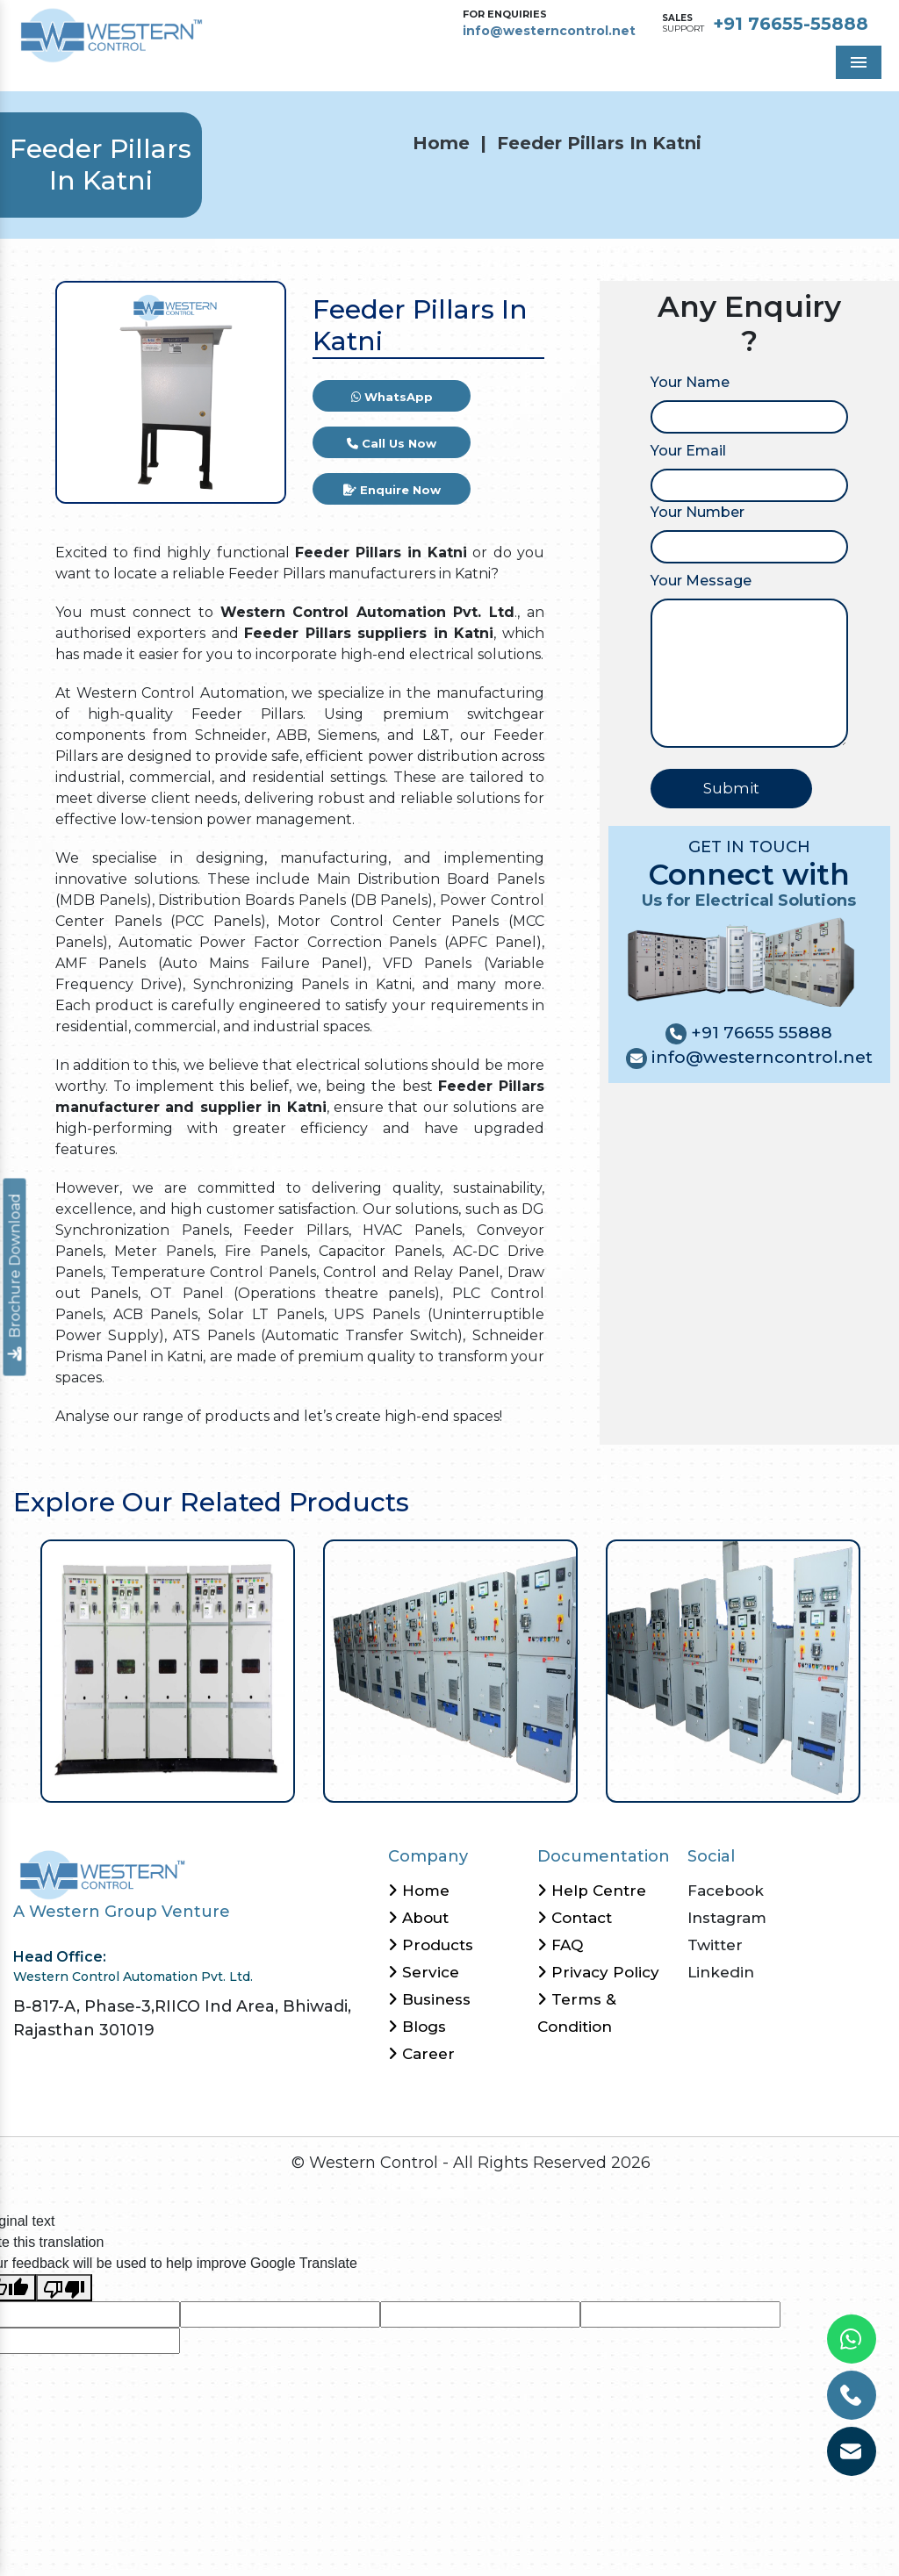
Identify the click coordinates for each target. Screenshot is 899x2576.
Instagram (726, 1918)
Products (430, 1945)
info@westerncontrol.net (549, 31)
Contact (574, 1918)
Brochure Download (15, 1276)
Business (429, 1999)
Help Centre (591, 1890)
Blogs (417, 2026)
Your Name (690, 382)
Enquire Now (392, 490)
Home (441, 143)
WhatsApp (392, 397)
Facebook (725, 1890)
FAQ (560, 1945)
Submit (731, 788)
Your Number (697, 512)
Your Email (688, 450)
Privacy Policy (598, 1972)
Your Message (701, 580)
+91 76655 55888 (759, 1033)
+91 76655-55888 (790, 23)
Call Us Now (391, 443)
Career (421, 2054)
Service (423, 1972)
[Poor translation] (64, 2287)
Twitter (715, 1945)
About (418, 1918)
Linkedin (720, 1972)
